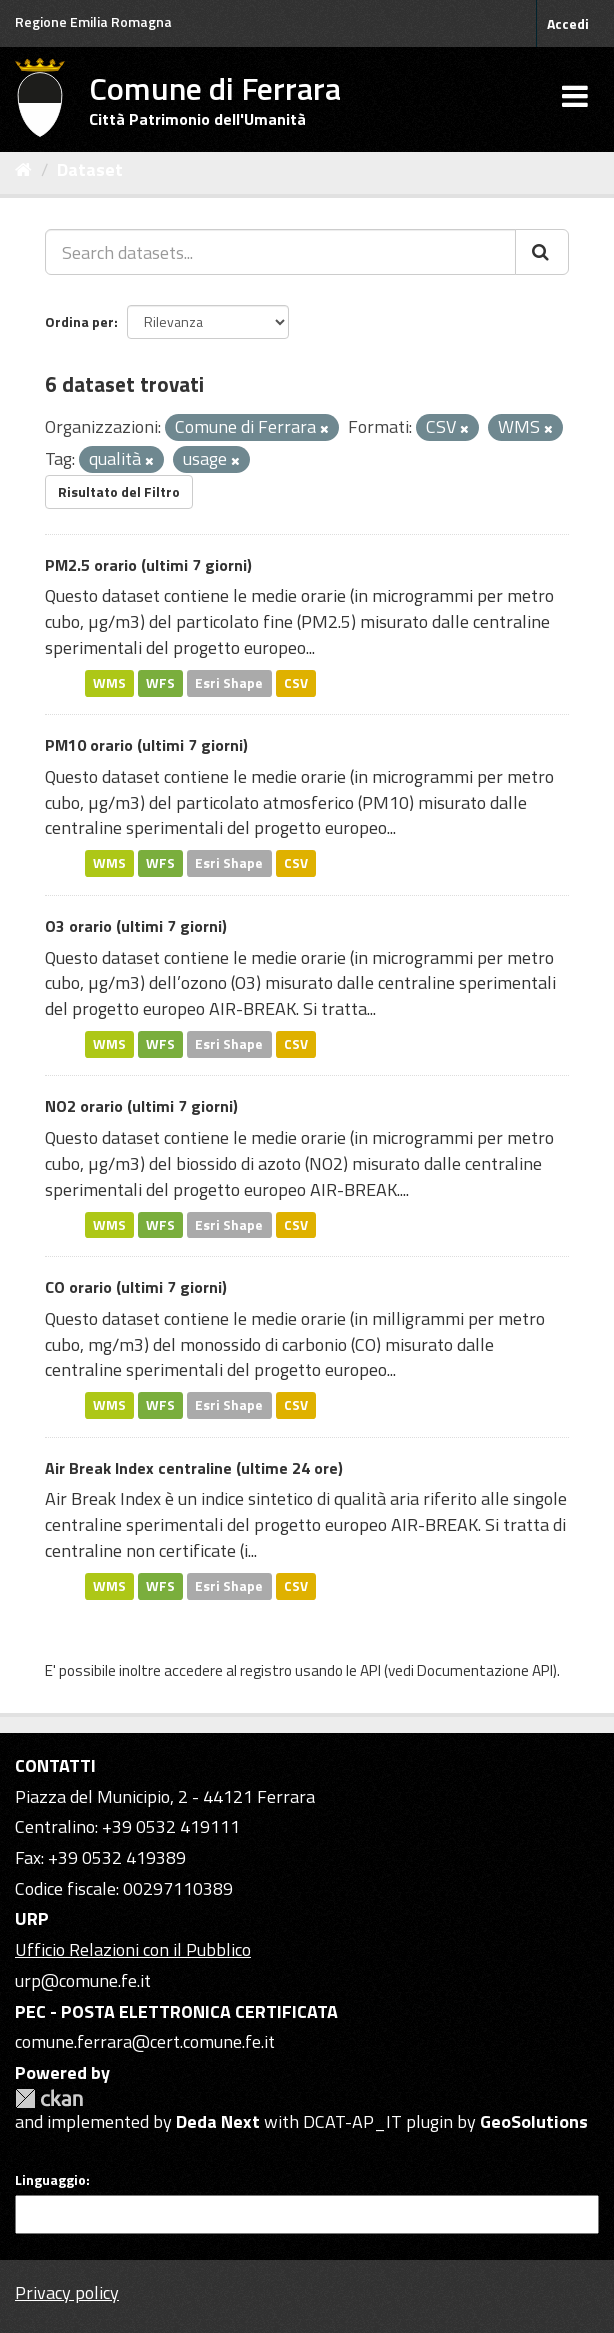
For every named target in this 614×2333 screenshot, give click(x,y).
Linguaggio (50, 2180)
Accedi (568, 23)
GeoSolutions (534, 2121)
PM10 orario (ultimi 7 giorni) (146, 745)
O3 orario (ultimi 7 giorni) (136, 926)
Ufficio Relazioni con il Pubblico (133, 1949)
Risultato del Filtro (119, 491)
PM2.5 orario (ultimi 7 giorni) (148, 565)
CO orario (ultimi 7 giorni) (136, 1287)
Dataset (90, 169)
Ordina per (79, 321)
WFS (160, 683)
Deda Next (218, 2121)
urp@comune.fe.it (83, 1980)
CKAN (49, 2098)
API (370, 1670)
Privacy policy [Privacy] (67, 2292)
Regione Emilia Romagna (93, 21)
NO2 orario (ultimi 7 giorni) (141, 1106)
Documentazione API (485, 1670)
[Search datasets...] (280, 252)
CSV (296, 683)
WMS (109, 683)
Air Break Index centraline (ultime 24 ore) (194, 1468)
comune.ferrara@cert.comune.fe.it (145, 2041)
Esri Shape (229, 683)
